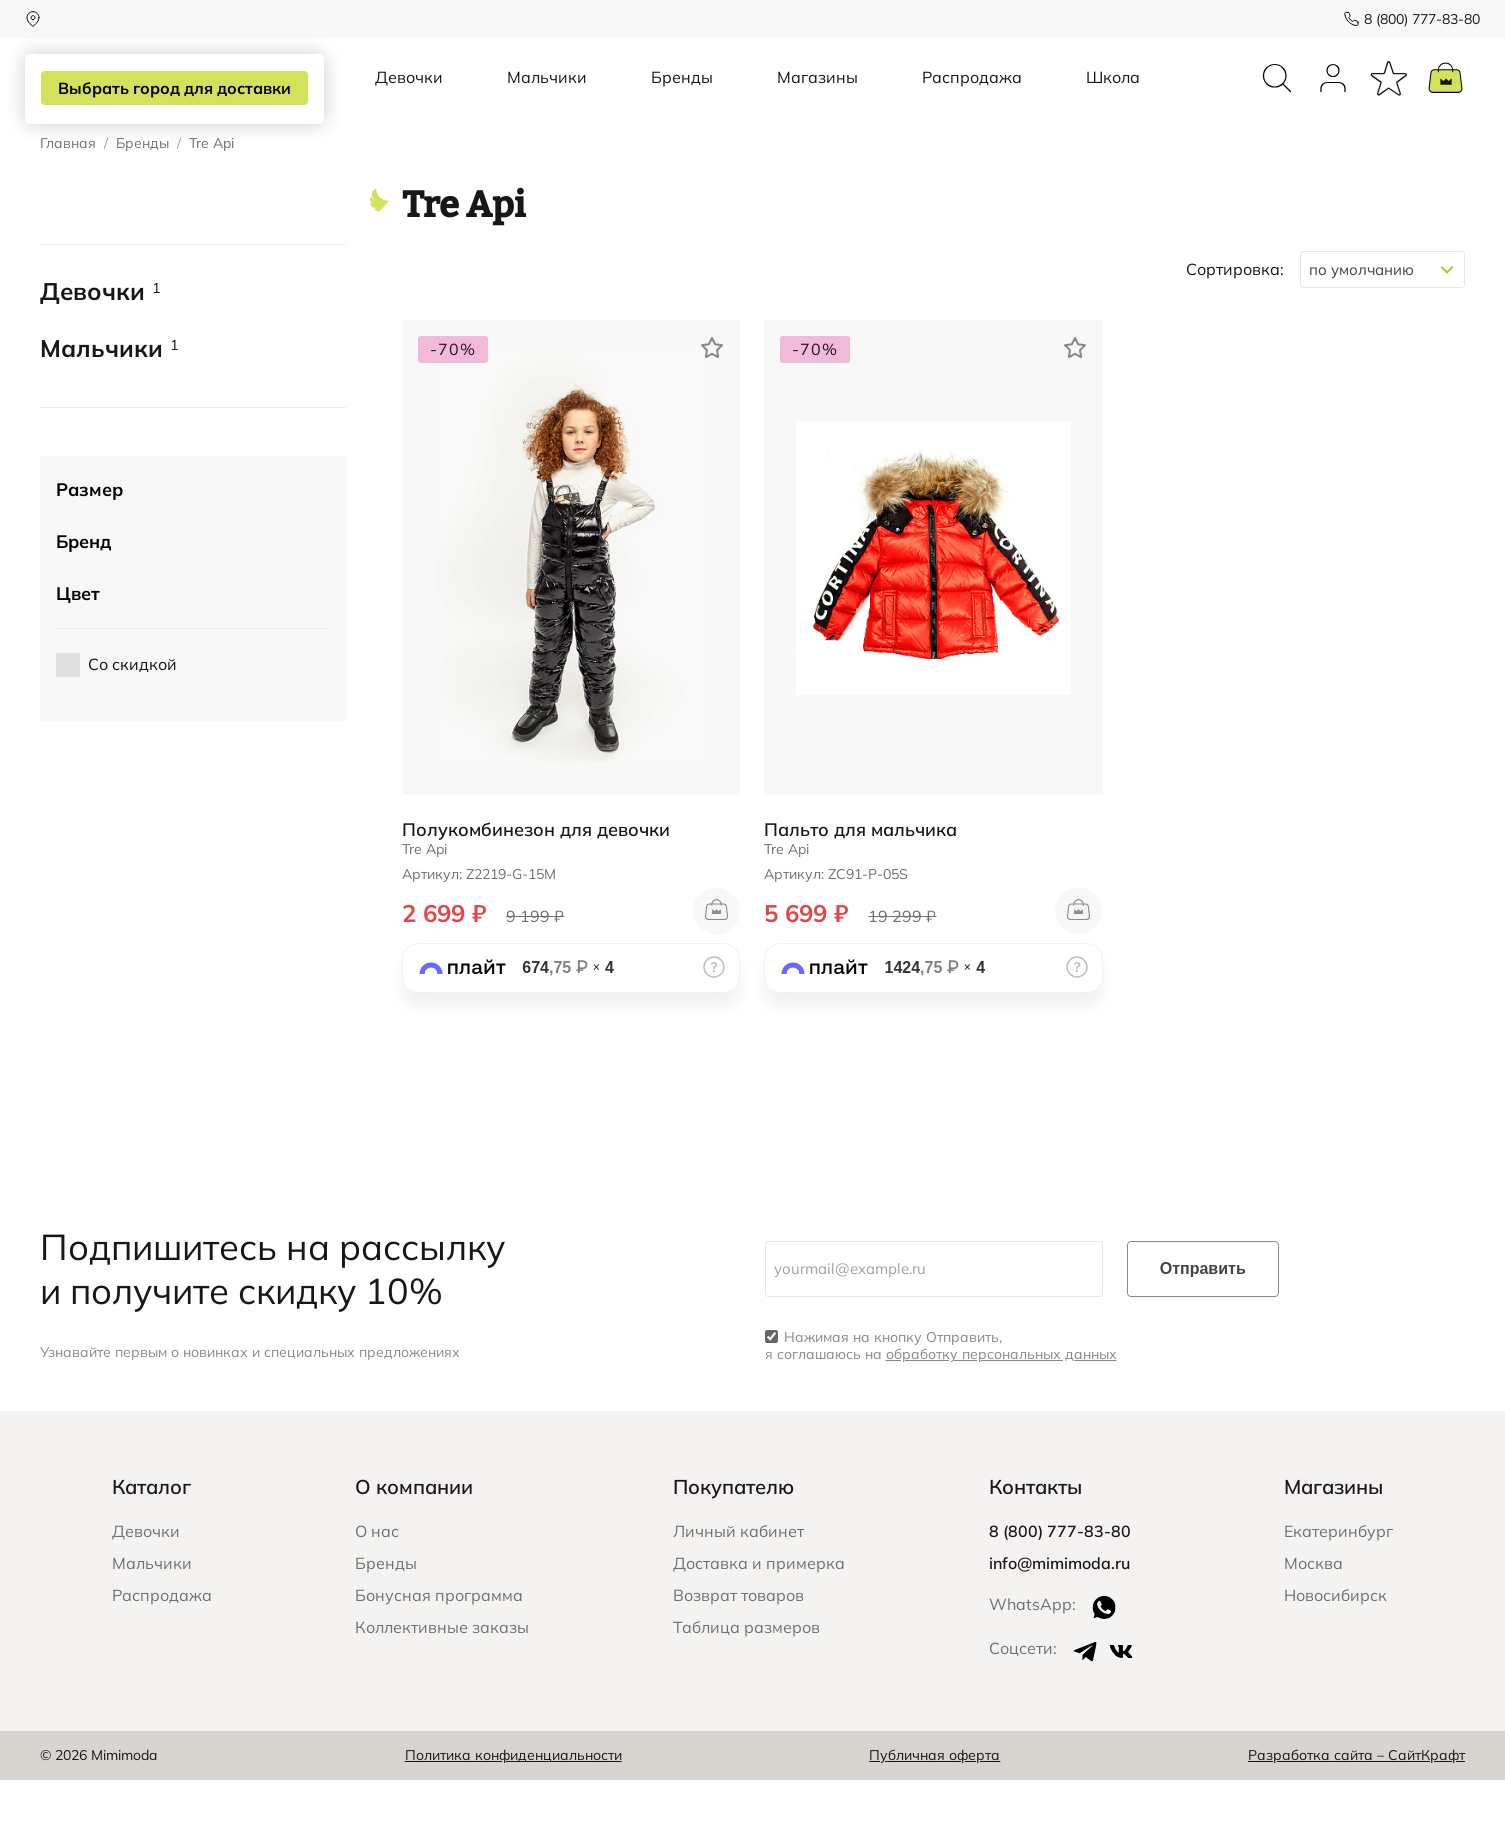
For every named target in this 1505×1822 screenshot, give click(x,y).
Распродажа (972, 98)
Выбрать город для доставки (176, 89)
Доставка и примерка (759, 1605)
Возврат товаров (738, 1637)
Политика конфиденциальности (513, 1797)
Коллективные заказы (442, 1669)
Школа (1113, 98)
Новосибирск (1335, 1637)
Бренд (83, 582)
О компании (414, 1528)
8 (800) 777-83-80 (1407, 19)
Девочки (409, 98)
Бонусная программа (439, 1637)
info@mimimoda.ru (1059, 1605)
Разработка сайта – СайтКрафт (1356, 1797)
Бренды (682, 98)
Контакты (1035, 1528)
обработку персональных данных (1001, 1396)
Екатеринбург (1338, 1573)
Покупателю (733, 1528)
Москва (1313, 1605)
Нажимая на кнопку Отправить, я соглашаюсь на (941, 1388)
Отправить (1203, 1310)
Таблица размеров (746, 1669)
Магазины (817, 98)
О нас (377, 1573)
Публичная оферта (934, 1797)
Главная (68, 185)
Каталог (151, 1528)
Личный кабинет (738, 1573)
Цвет (78, 634)
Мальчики (547, 98)
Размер (89, 530)
